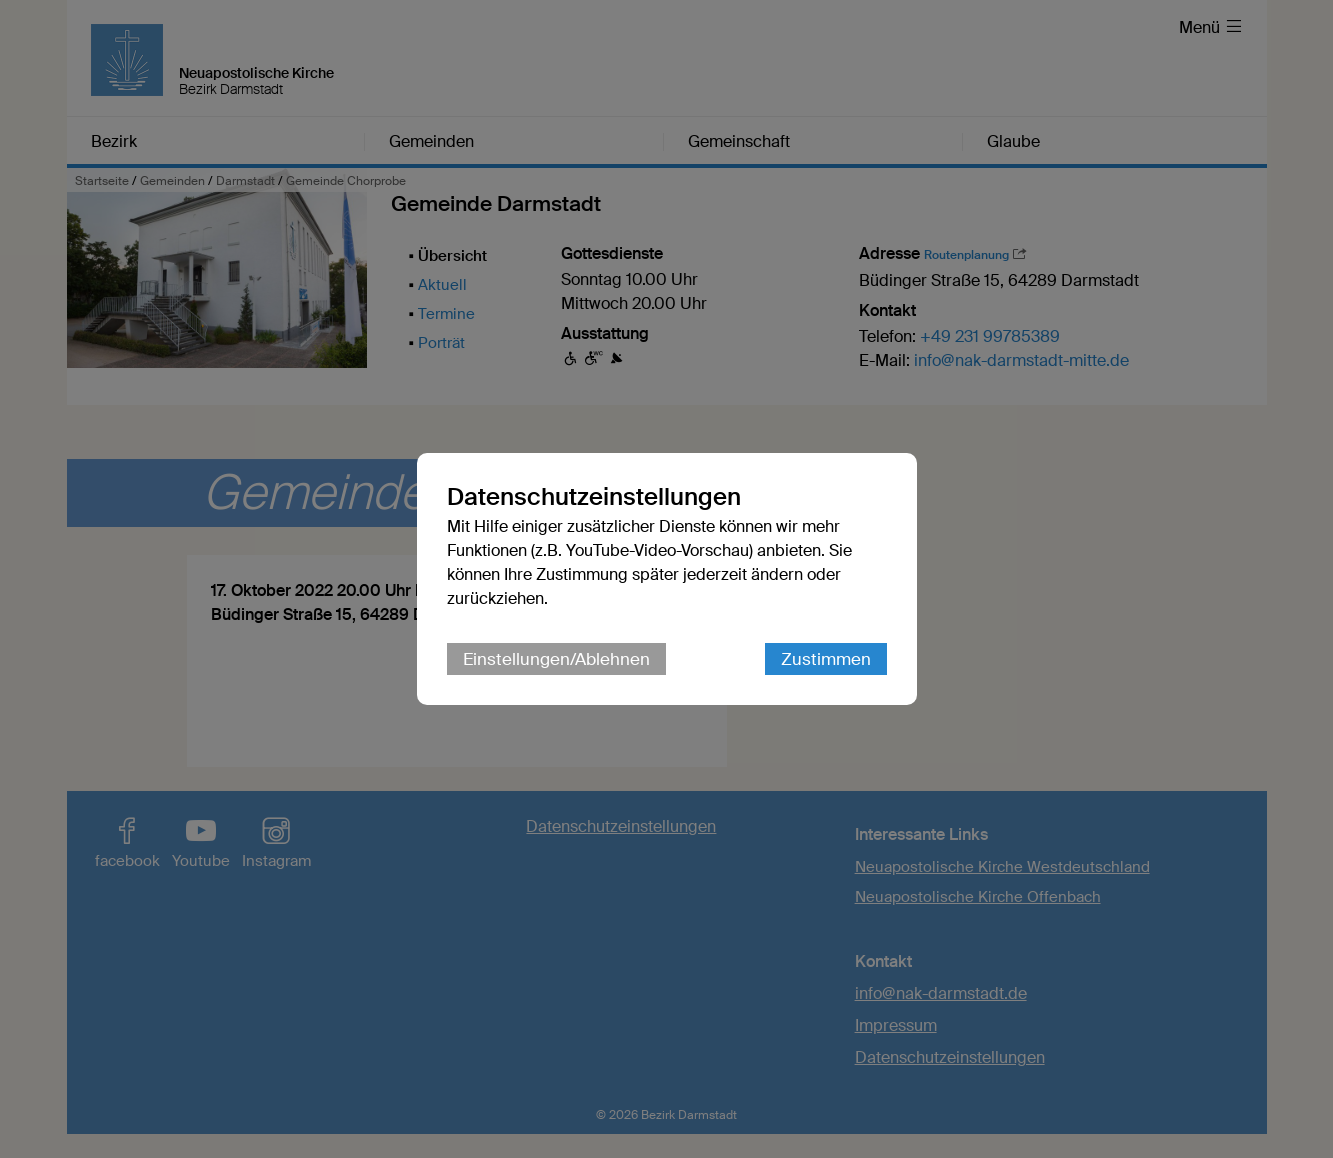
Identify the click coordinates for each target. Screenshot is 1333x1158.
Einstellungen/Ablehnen (556, 659)
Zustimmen (826, 659)
